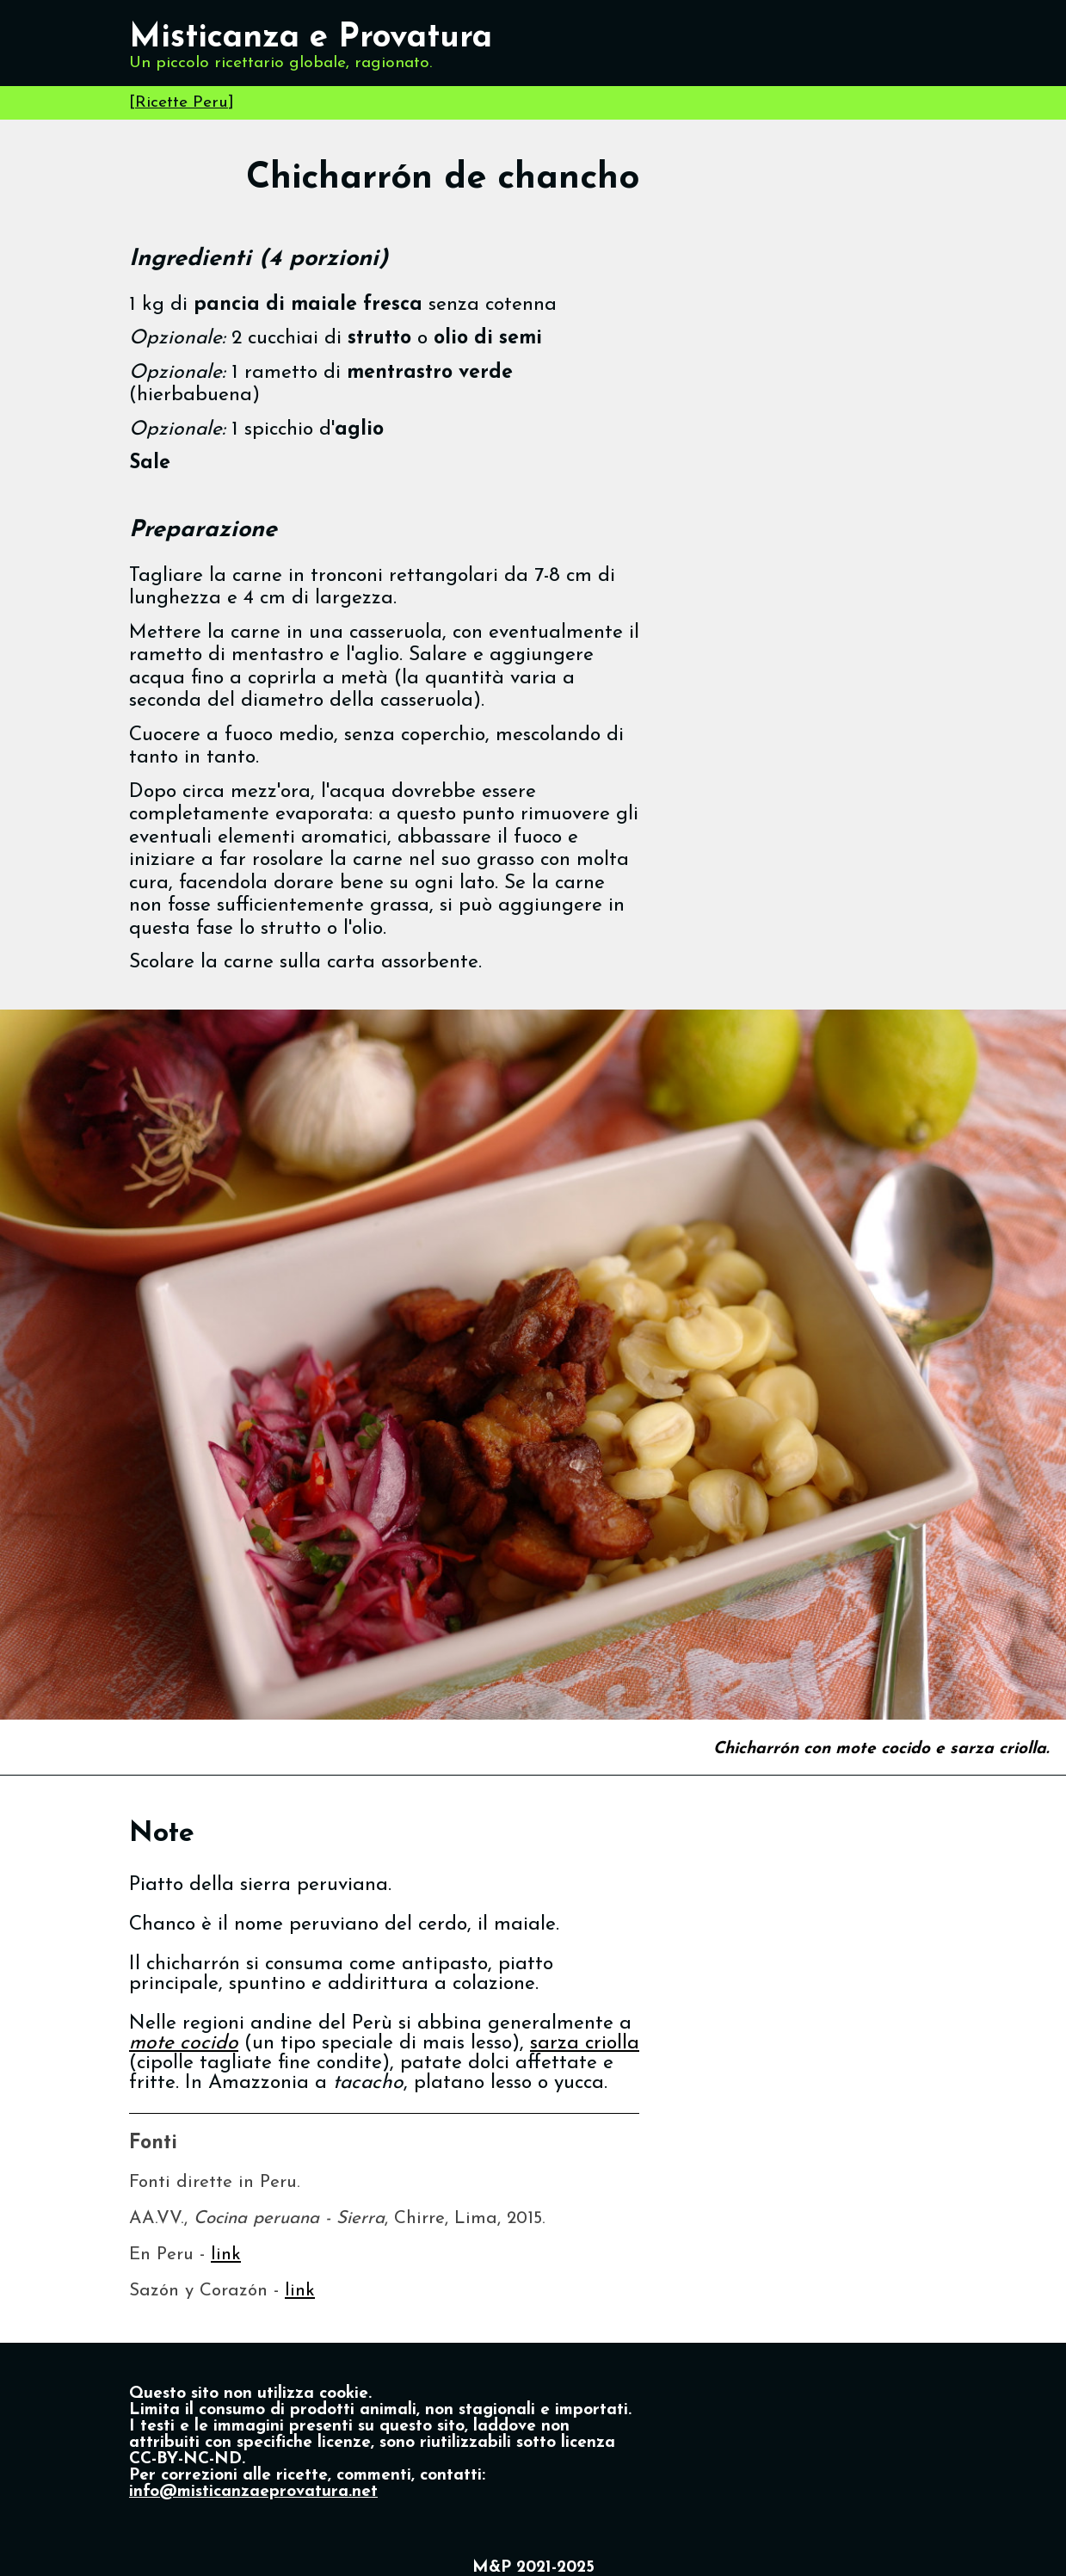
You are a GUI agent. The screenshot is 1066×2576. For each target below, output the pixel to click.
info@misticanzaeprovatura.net (253, 2492)
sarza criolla (584, 2044)
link (226, 2255)
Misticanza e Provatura (310, 38)
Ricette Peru (181, 103)
